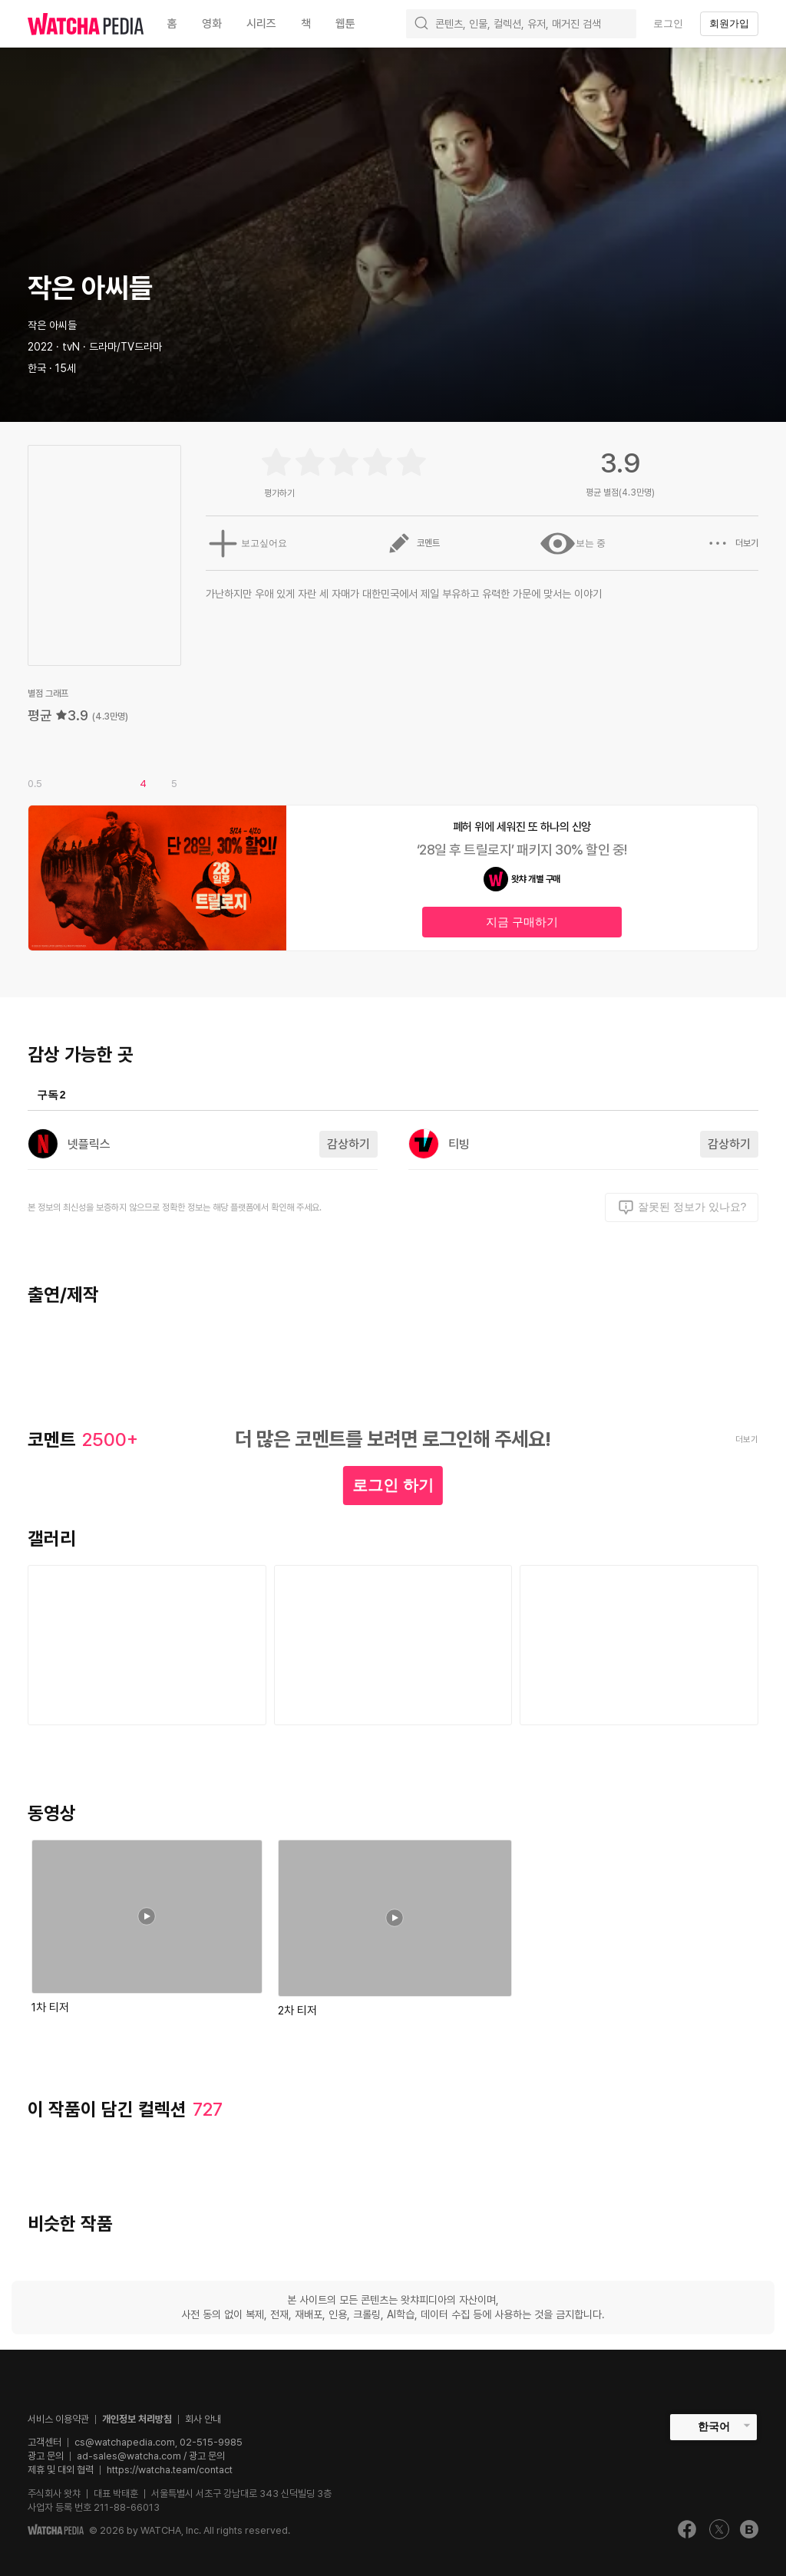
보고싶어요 (243, 543)
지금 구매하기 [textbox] (522, 921)
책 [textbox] (306, 24)
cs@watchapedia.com (158, 2442)
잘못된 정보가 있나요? (682, 1207)
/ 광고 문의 (203, 2456)
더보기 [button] (732, 543)
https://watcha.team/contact (170, 2470)
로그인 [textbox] (668, 23)
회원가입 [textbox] (729, 23)
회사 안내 (203, 2419)
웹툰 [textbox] (345, 24)
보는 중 (571, 543)
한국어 (714, 2426)
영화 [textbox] (212, 24)
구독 (51, 1095)
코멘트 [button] (411, 543)
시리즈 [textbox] (261, 24)
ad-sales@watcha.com (129, 2456)
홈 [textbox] (172, 24)
